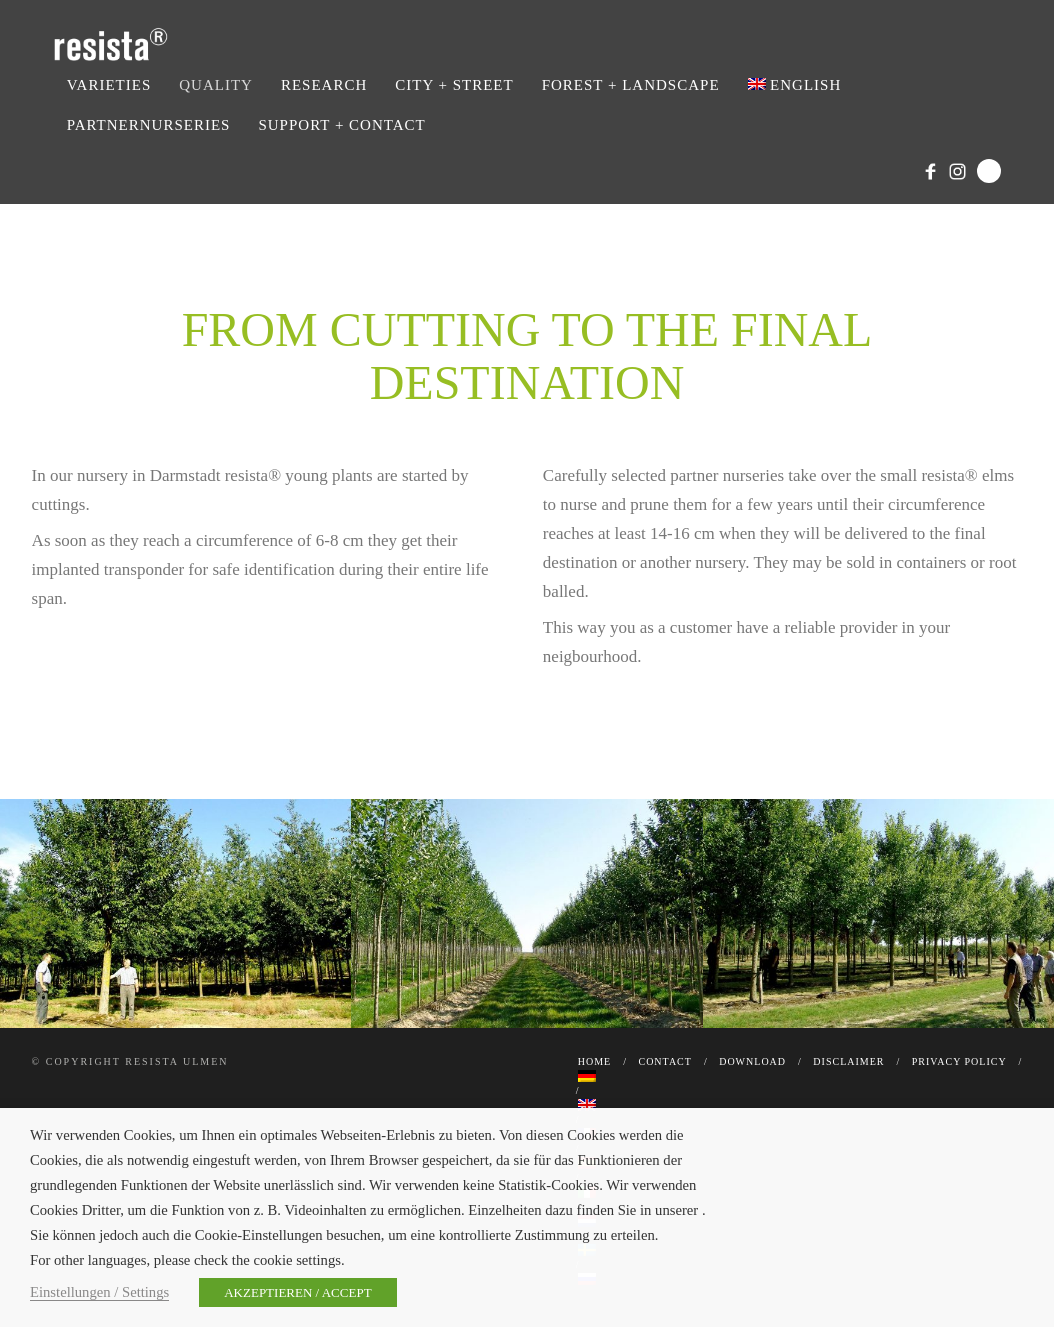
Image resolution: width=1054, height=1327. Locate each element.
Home (594, 1061)
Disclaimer (848, 1061)
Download (752, 1061)
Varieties (109, 85)
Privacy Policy (959, 1061)
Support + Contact (341, 125)
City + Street (454, 85)
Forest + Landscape (631, 85)
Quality (216, 85)
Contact (664, 1061)
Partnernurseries (149, 125)
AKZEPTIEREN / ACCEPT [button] (297, 1292)
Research (324, 85)
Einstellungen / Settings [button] (99, 1292)
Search (989, 171)
